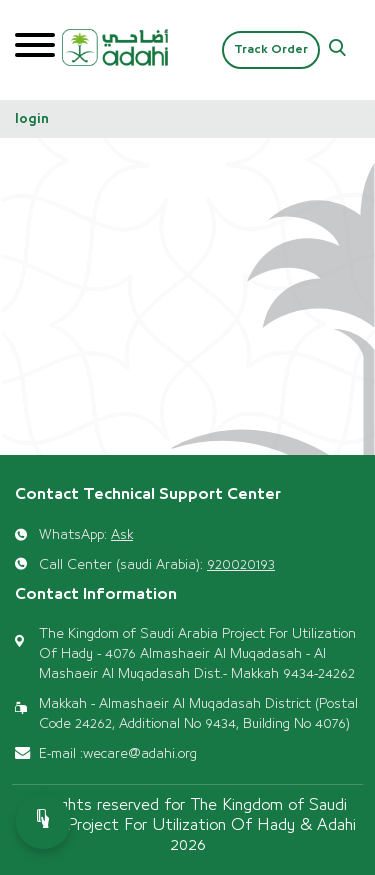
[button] (337, 50)
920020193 (241, 565)
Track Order (271, 49)
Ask (122, 535)
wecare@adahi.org (140, 754)
